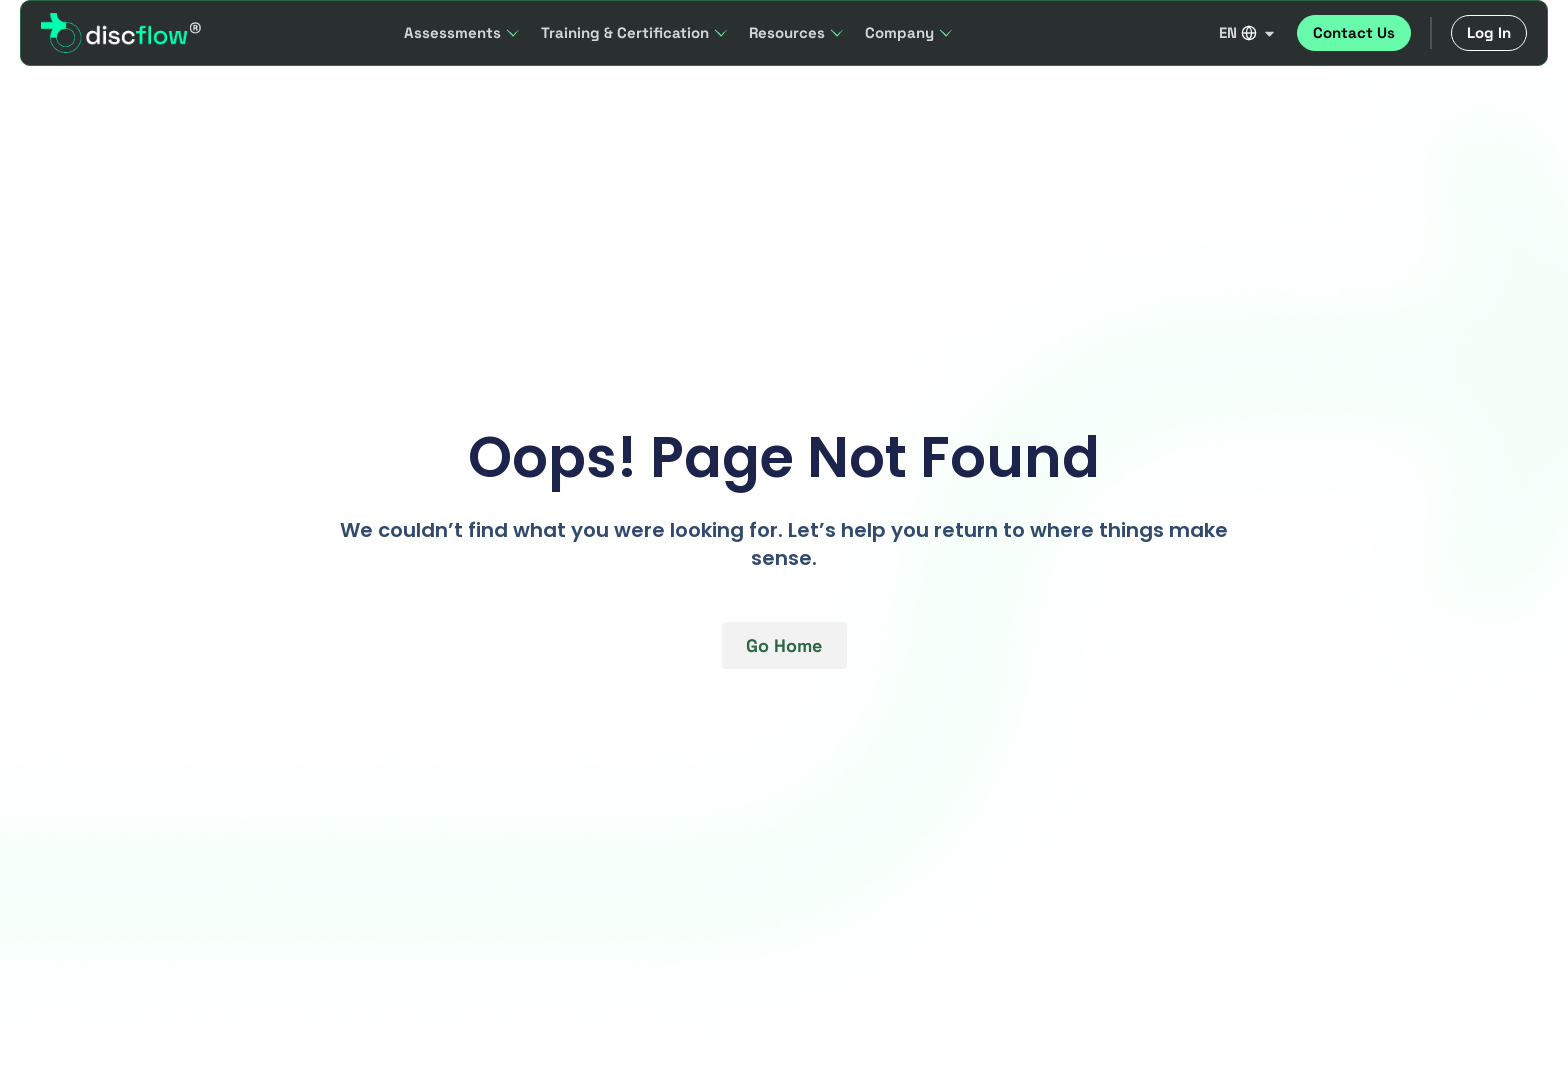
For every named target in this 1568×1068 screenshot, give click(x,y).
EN (1248, 33)
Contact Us (1354, 32)
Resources (797, 32)
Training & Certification (635, 32)
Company (909, 32)
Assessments (462, 32)
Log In (1489, 32)
